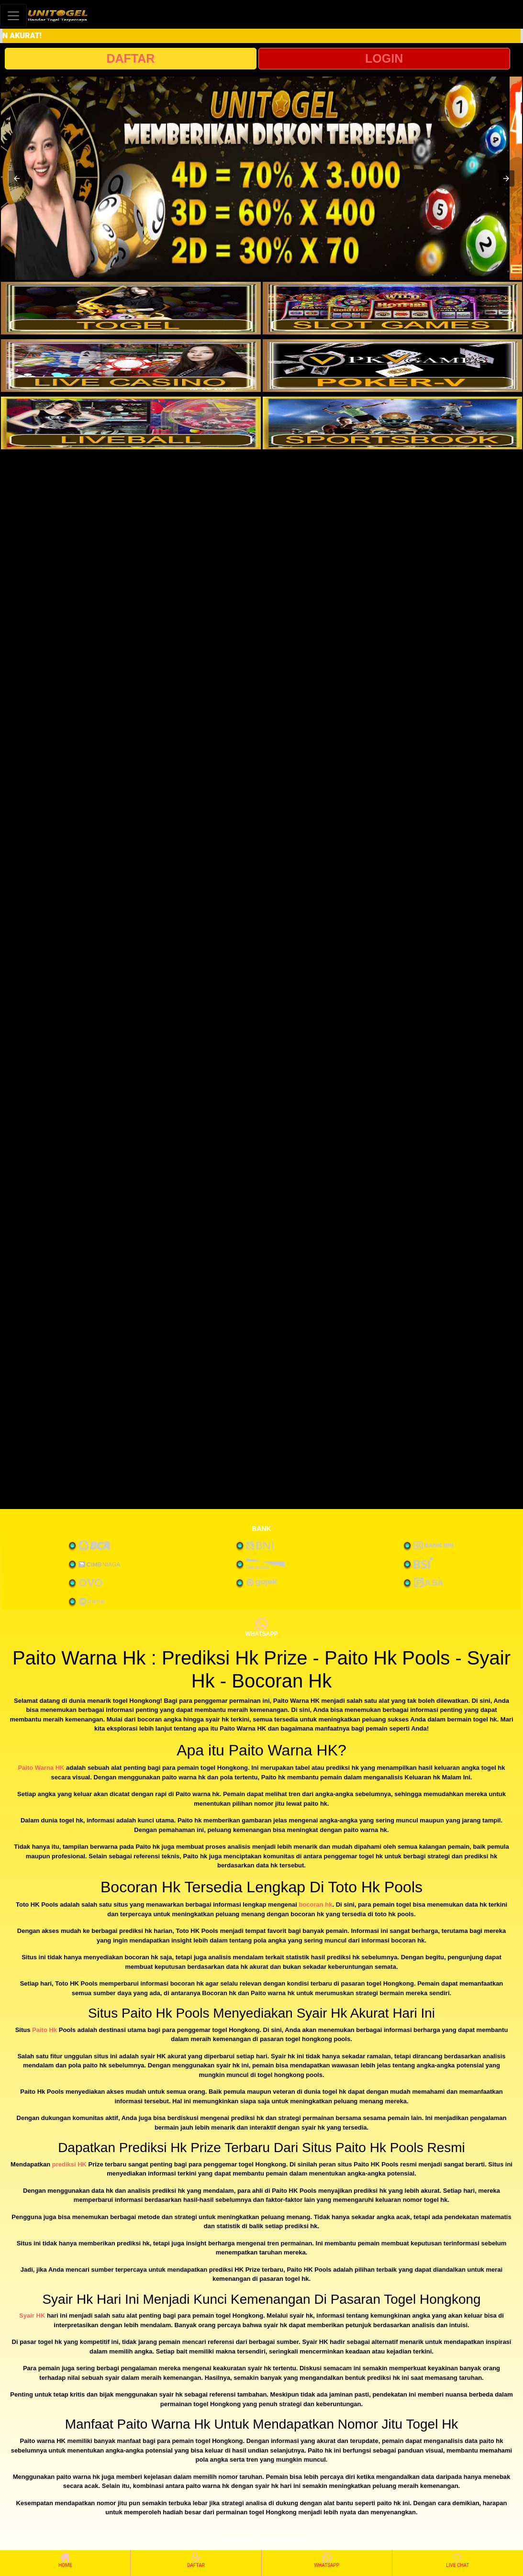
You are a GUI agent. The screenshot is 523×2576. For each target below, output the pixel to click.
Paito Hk (44, 2029)
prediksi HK (69, 2164)
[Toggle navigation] (13, 15)
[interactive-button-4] (393, 365)
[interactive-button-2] (393, 308)
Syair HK (32, 2315)
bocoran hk (315, 1904)
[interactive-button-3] (131, 365)
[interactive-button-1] (131, 308)
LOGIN (384, 58)
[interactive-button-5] (131, 423)
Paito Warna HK (41, 1767)
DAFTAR (130, 58)
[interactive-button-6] (393, 423)
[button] (17, 178)
